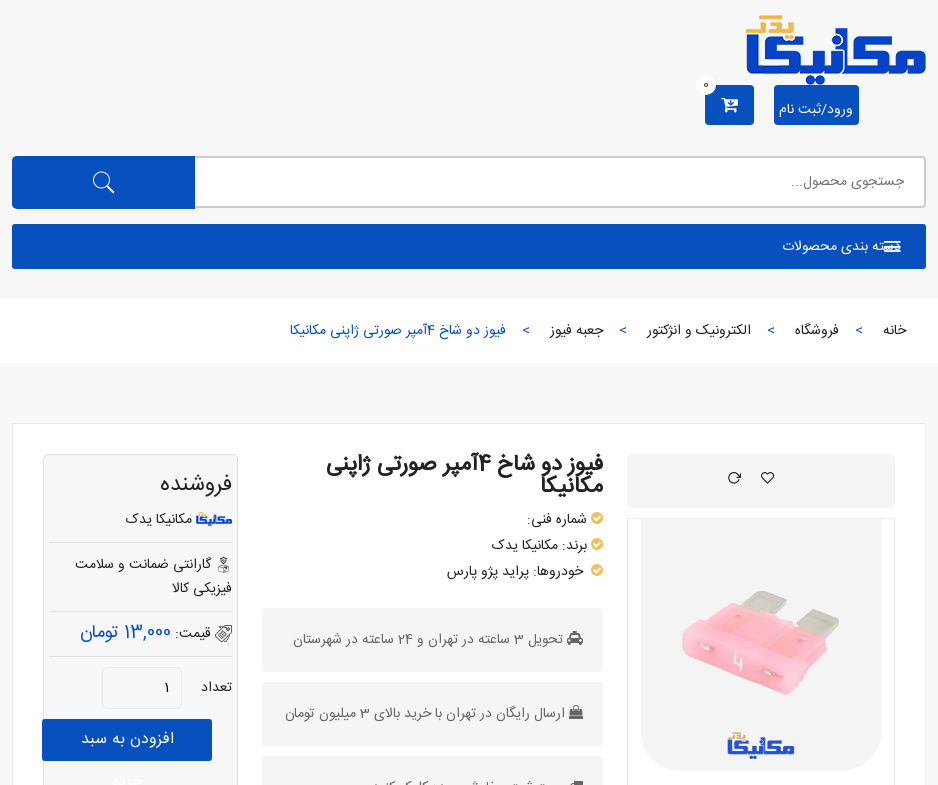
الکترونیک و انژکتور (699, 331)
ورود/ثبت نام (816, 110)
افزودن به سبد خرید (127, 743)
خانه (894, 331)
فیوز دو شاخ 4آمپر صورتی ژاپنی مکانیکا (464, 476)
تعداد (216, 688)
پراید (515, 572)
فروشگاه (817, 331)
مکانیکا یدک (525, 546)
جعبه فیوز (576, 331)
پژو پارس (472, 572)
